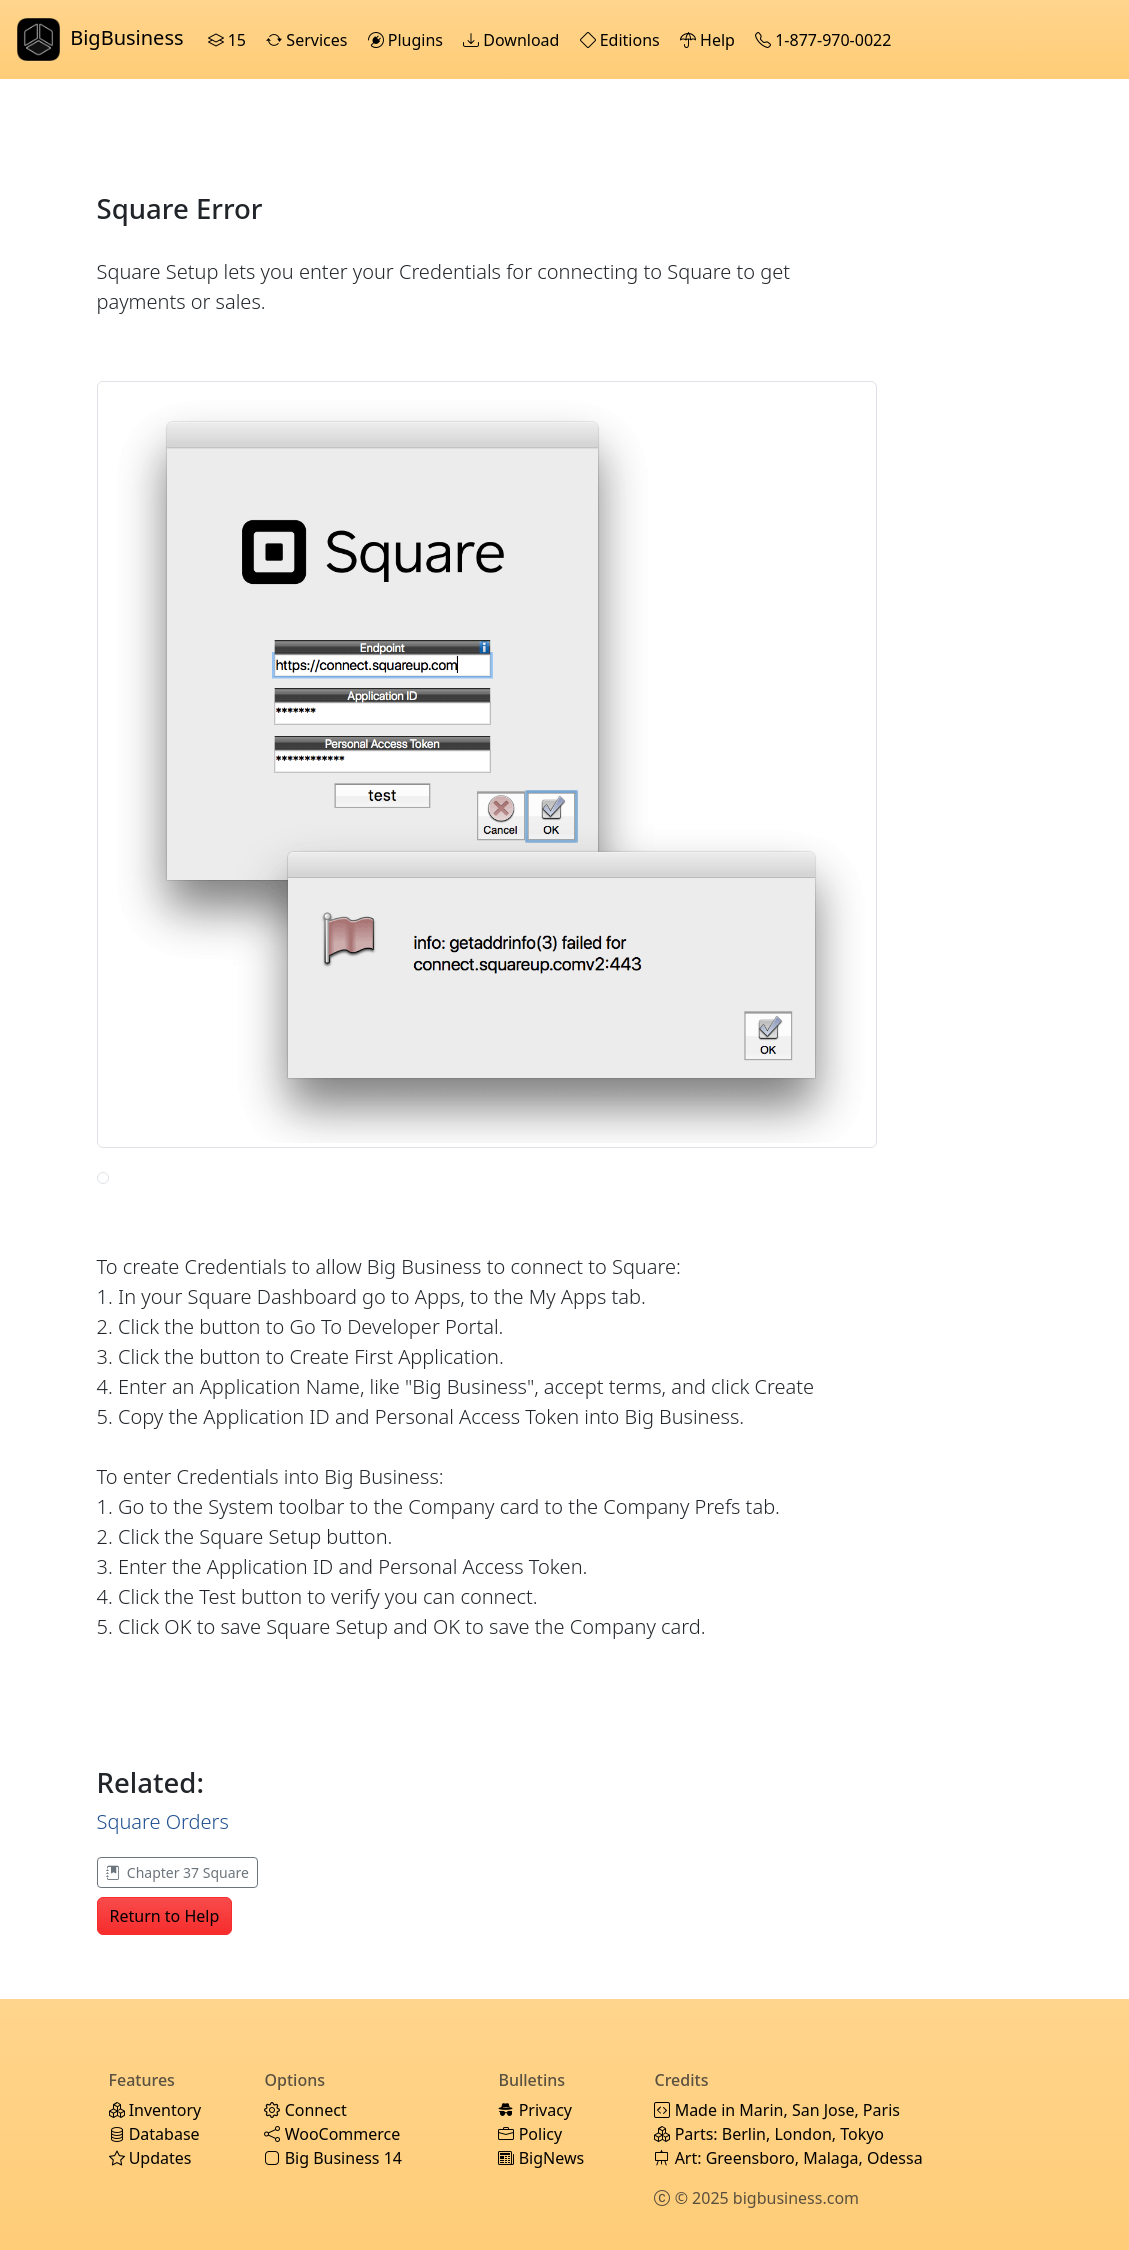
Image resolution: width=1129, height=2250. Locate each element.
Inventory (155, 2110)
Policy (530, 2134)
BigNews (541, 2158)
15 (229, 40)
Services (308, 40)
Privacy (535, 2110)
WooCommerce (332, 2134)
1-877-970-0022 (825, 40)
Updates (150, 2158)
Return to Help (165, 1916)
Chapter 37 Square (177, 1872)
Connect (305, 2110)
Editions (622, 40)
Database (154, 2134)
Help (709, 40)
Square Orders (163, 1821)
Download (513, 40)
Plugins (408, 40)
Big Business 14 (332, 2158)
